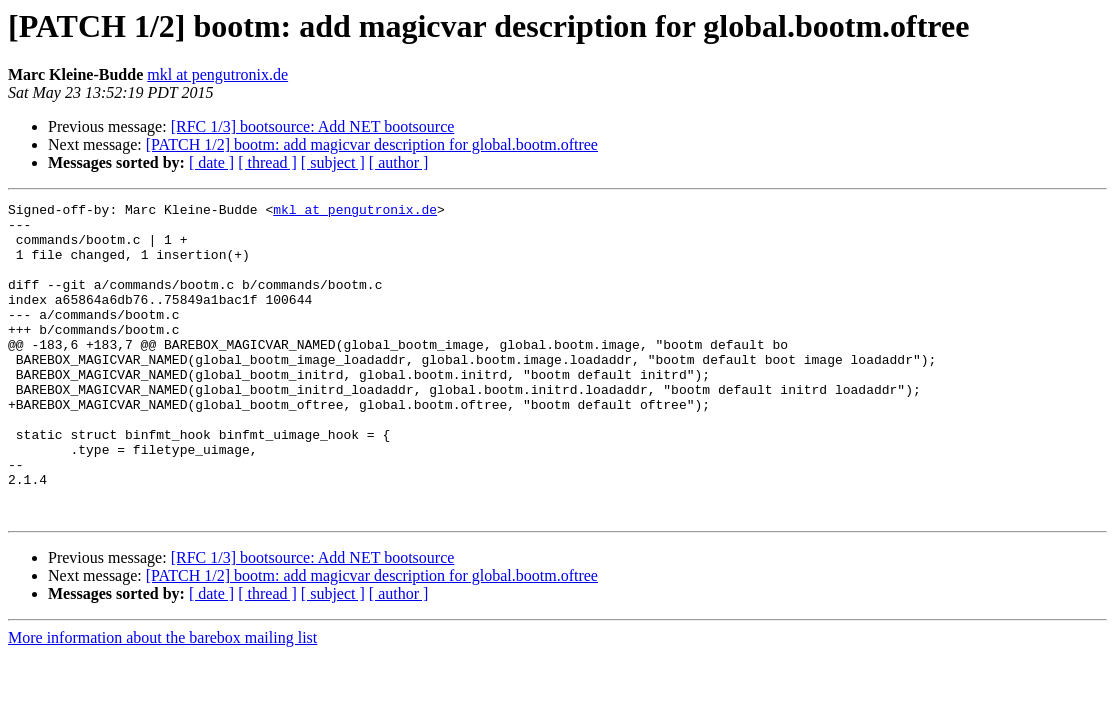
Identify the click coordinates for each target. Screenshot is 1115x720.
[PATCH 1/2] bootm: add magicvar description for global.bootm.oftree (372, 144)
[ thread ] (267, 162)
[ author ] (399, 162)
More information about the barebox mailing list (162, 700)
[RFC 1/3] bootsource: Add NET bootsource (313, 126)
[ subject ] (333, 162)
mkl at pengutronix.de (217, 74)
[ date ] (211, 162)
